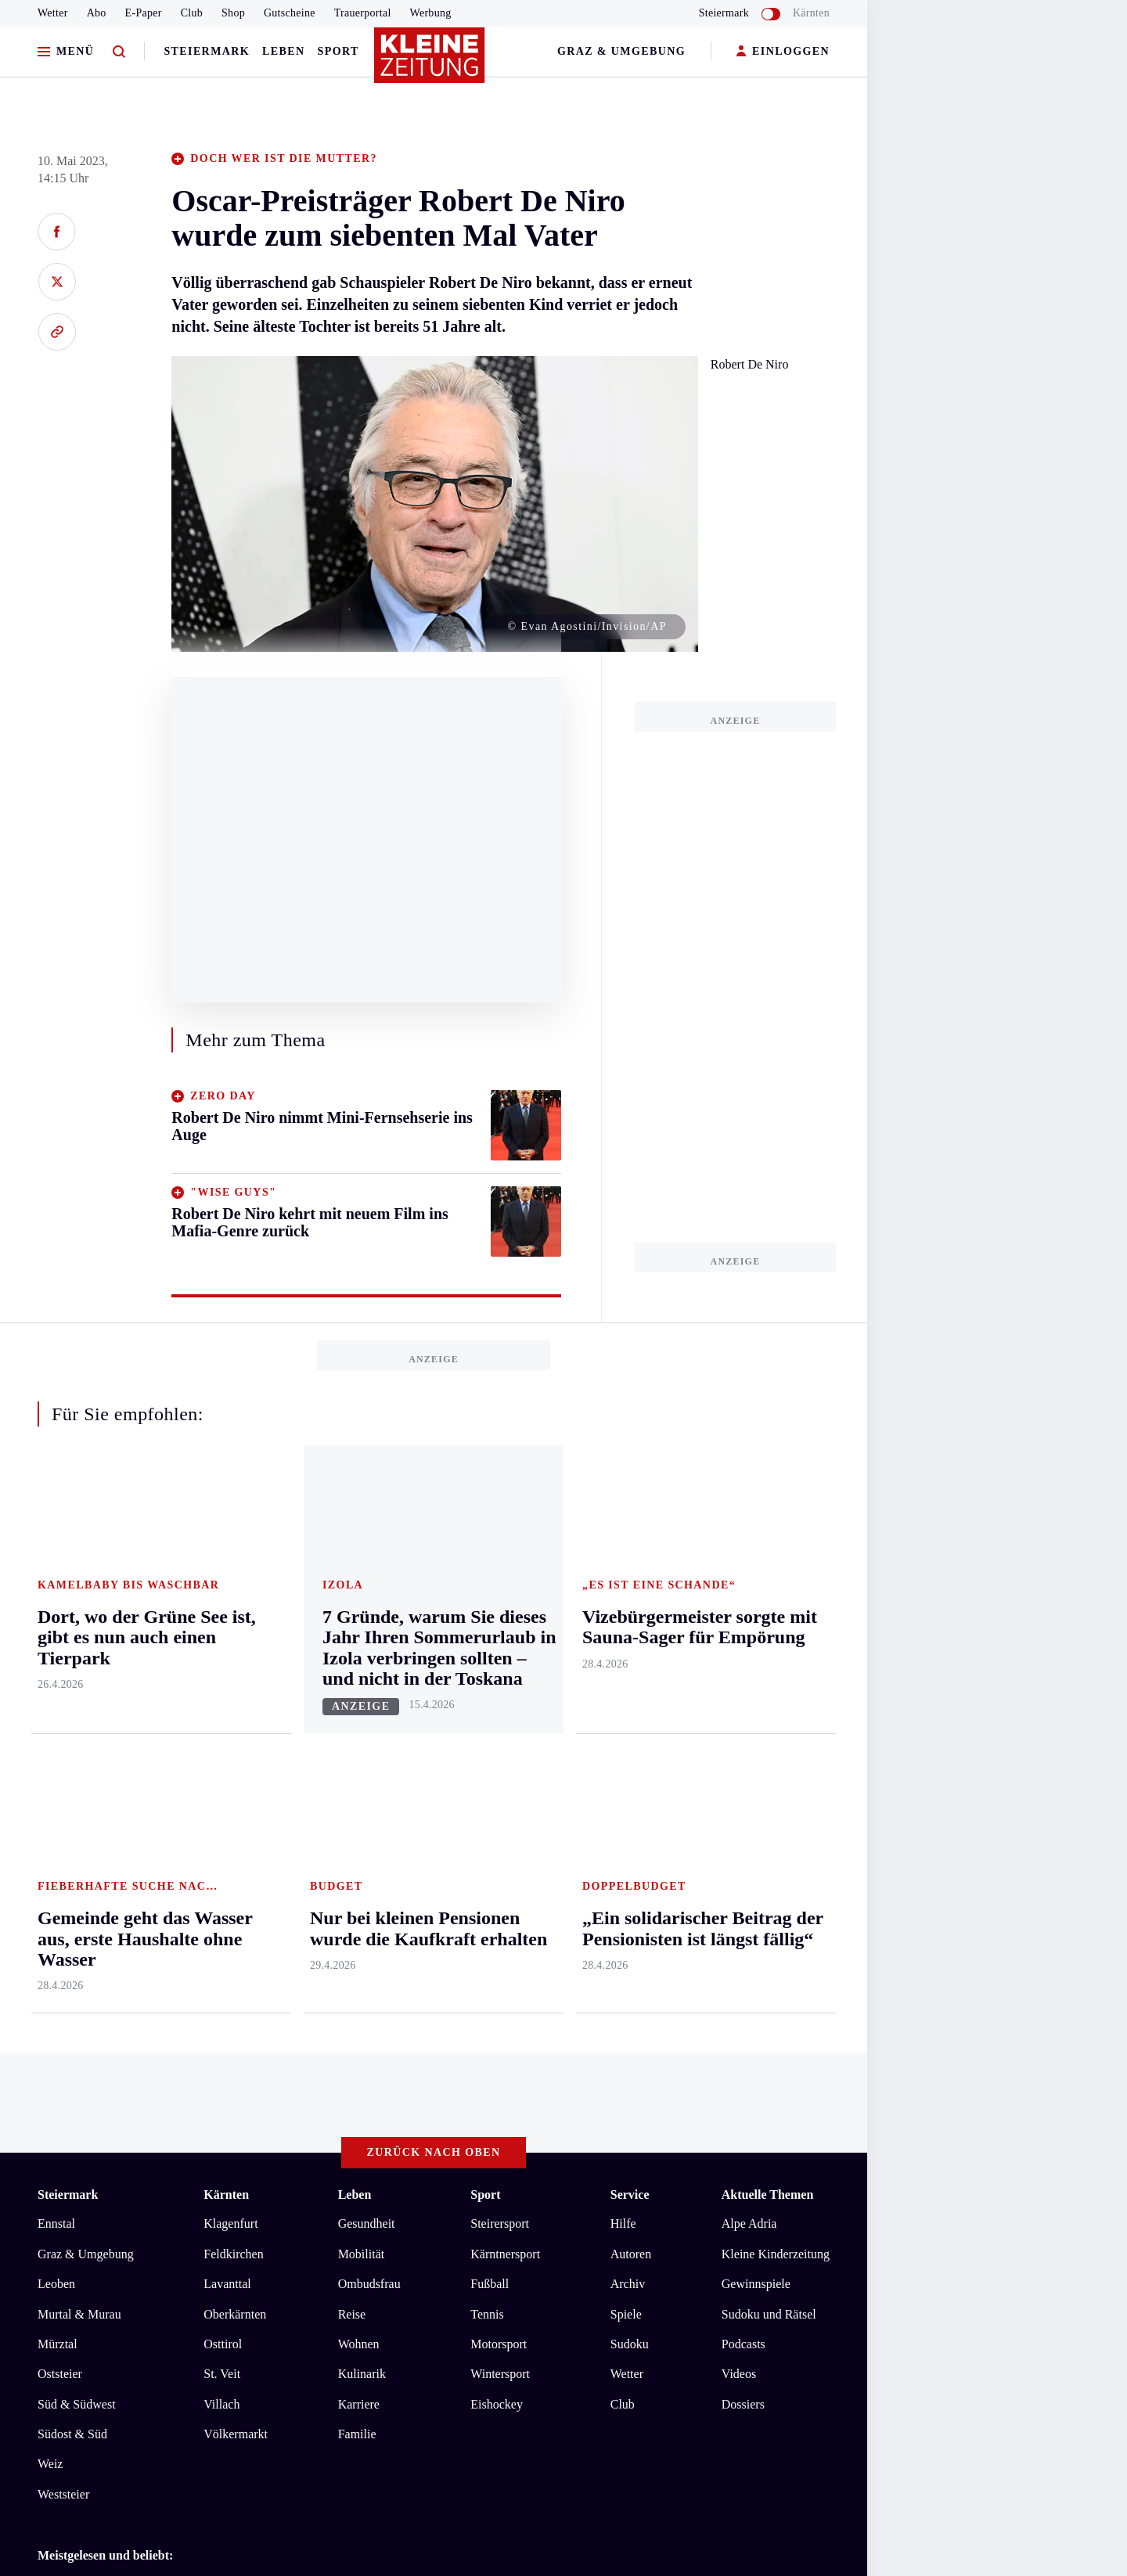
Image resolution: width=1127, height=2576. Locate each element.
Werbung (431, 13)
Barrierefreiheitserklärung (300, 2089)
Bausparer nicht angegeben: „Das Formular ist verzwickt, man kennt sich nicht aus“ (276, 2002)
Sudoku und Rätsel (769, 1683)
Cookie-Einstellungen (441, 2089)
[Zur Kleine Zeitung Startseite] (429, 61)
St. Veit (221, 1743)
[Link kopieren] (57, 332)
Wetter (53, 13)
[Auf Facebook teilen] (57, 231)
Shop (233, 13)
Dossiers (743, 1773)
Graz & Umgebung (621, 51)
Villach (221, 1773)
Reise (352, 1683)
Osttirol (222, 1713)
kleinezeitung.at (123, 2143)
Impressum (68, 2089)
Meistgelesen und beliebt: (105, 1925)
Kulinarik (362, 1743)
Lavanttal (226, 1653)
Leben (283, 51)
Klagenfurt (230, 1593)
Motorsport (498, 1713)
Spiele (626, 1683)
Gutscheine (289, 13)
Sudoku (629, 1713)
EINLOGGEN (783, 52)
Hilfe (623, 1593)
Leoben (56, 1653)
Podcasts (743, 1713)
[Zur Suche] (119, 52)
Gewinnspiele (756, 1653)
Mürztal (57, 1713)
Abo (96, 13)
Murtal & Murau (79, 1683)
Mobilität (361, 1623)
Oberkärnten (234, 1683)
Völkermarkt (235, 1804)
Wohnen (359, 1713)
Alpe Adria (749, 1593)
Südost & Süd (72, 1804)
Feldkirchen (233, 1623)
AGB (124, 2089)
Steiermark (207, 51)
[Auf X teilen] (57, 281)
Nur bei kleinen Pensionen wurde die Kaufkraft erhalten (206, 2026)
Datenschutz (183, 2089)
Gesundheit (366, 1593)
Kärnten (811, 13)
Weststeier (63, 1863)
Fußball (489, 1653)
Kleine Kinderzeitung (776, 1623)
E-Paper (143, 13)
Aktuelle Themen (767, 1563)
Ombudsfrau (369, 1653)
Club (192, 13)
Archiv (627, 1653)
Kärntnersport (505, 1623)
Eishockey (496, 1773)
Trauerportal (362, 13)
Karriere (359, 1773)
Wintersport (500, 1743)
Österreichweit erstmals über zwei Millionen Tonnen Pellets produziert (243, 1955)
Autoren (630, 1623)
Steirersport (499, 1593)
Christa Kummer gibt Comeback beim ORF (175, 1979)
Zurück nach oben (434, 1521)
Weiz (50, 1833)
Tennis (486, 1683)
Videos (739, 1743)
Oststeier (60, 1743)
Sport (338, 51)
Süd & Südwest (77, 1773)
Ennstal (56, 1593)
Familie (357, 1804)
